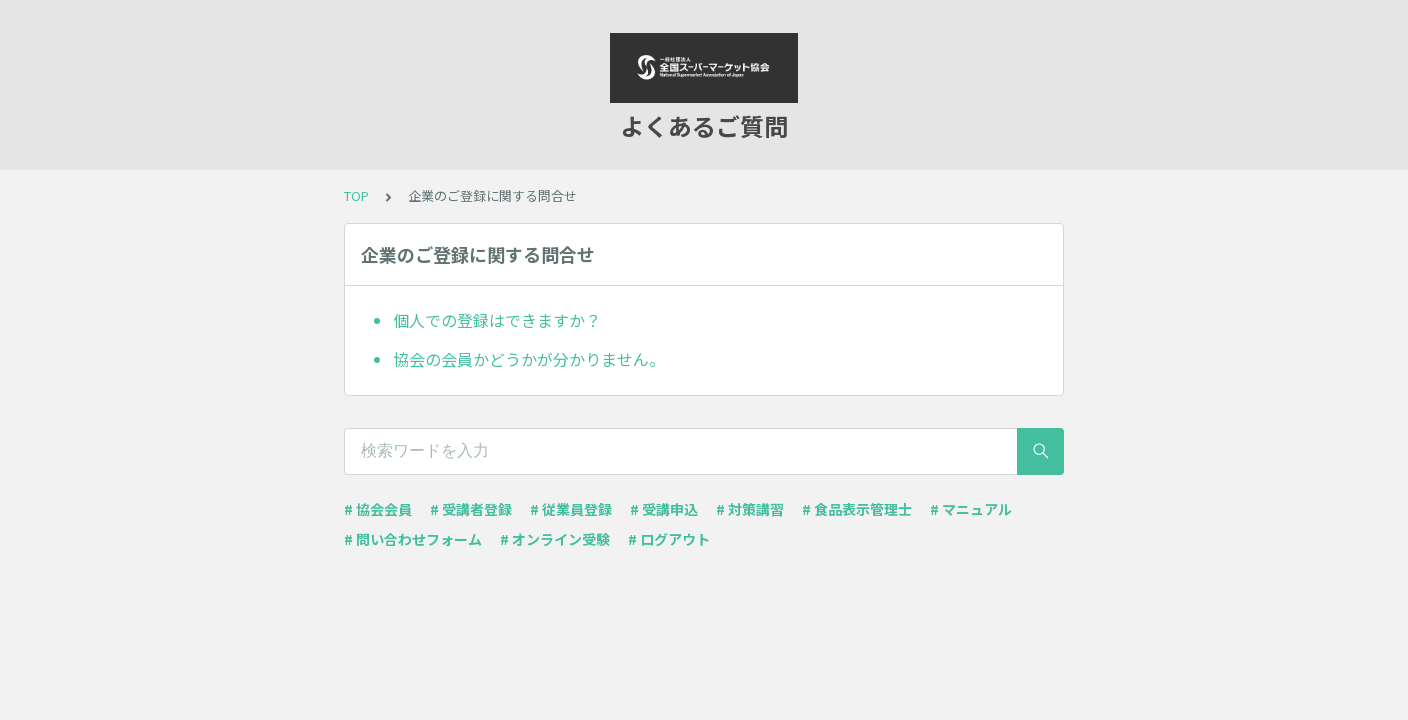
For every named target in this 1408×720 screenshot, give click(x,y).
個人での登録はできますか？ (497, 320)
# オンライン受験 (555, 539)
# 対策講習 (750, 509)
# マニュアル (971, 509)
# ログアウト (669, 539)
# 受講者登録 (471, 509)
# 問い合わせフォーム (413, 539)
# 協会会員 (378, 509)
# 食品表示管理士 (857, 509)
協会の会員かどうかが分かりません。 (529, 359)
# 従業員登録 (571, 509)
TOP (356, 195)
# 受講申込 (664, 509)
